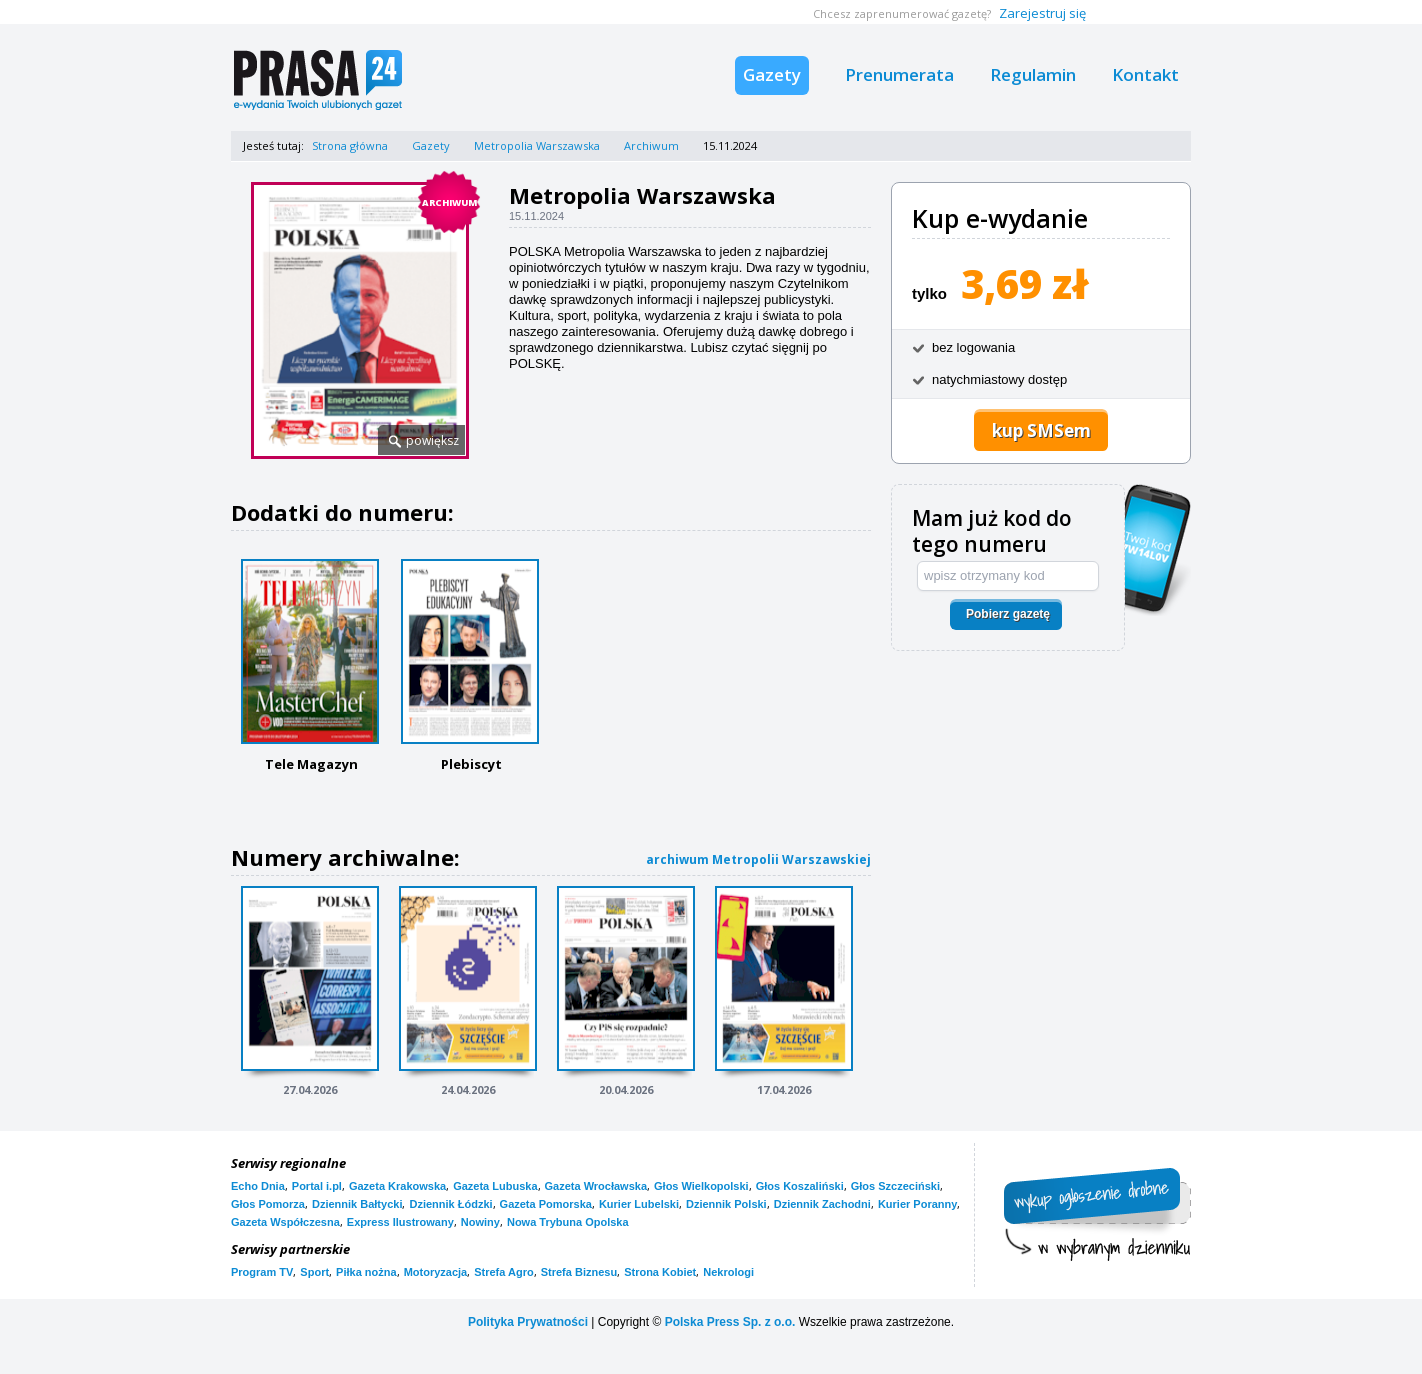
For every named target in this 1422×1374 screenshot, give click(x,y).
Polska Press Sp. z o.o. (730, 1322)
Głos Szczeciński (895, 1186)
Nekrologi (728, 1272)
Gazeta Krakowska (397, 1186)
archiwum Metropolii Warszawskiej (758, 859)
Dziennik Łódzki (450, 1204)
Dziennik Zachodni (822, 1204)
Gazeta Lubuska (495, 1186)
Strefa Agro (504, 1272)
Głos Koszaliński (800, 1186)
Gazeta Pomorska (546, 1204)
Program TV (262, 1272)
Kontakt (1145, 74)
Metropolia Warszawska (537, 145)
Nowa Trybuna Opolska (568, 1222)
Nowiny (480, 1222)
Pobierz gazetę (1008, 614)
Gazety (772, 74)
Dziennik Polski (726, 1204)
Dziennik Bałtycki (357, 1204)
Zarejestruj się (1042, 13)
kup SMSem (1041, 430)
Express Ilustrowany (400, 1222)
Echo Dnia (258, 1186)
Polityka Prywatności (528, 1322)
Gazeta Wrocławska (596, 1186)
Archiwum (651, 145)
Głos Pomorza (268, 1204)
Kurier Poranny (917, 1204)
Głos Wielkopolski (701, 1186)
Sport (314, 1272)
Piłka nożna (366, 1272)
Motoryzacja (436, 1272)
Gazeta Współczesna (285, 1222)
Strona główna (350, 145)
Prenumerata (899, 74)
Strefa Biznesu (579, 1272)
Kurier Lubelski (639, 1204)
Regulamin (1033, 74)
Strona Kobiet (660, 1272)
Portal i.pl (317, 1186)
